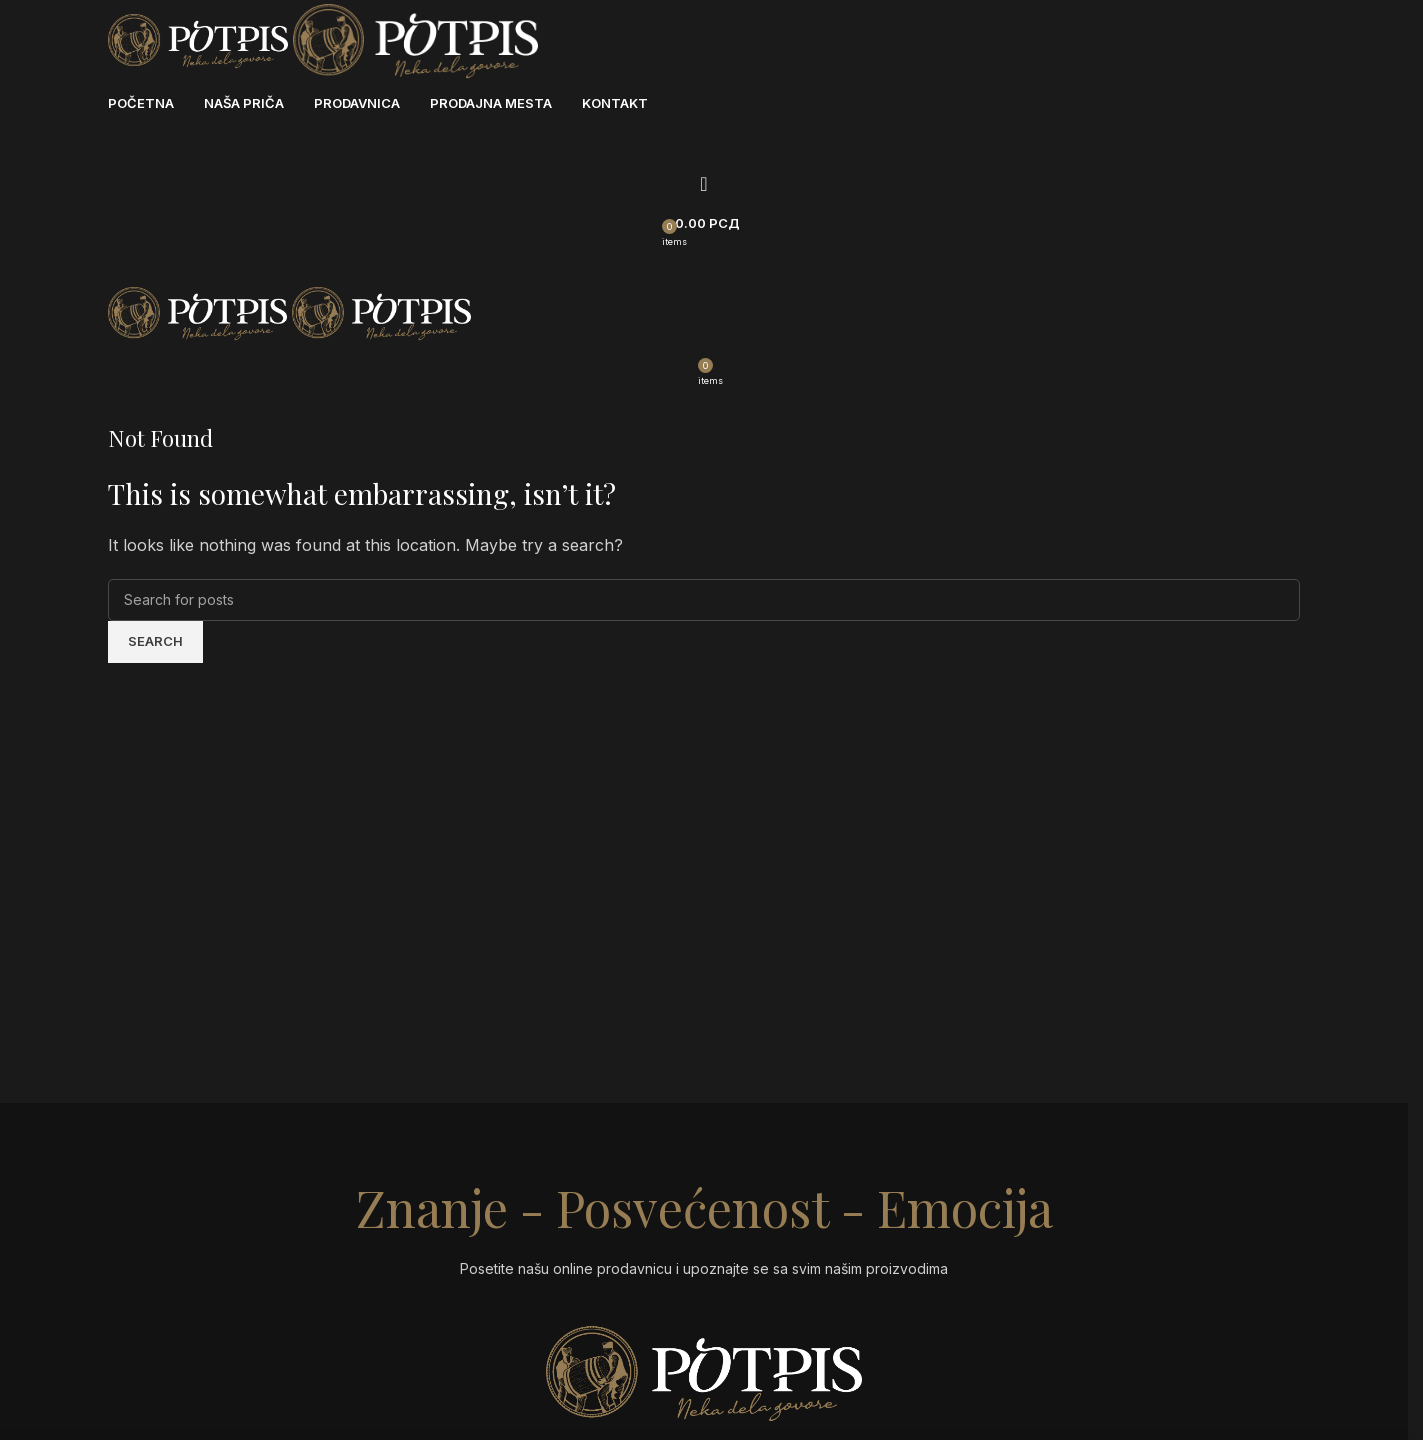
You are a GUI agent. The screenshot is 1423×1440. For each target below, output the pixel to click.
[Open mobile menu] (704, 264)
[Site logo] (200, 39)
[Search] (704, 184)
